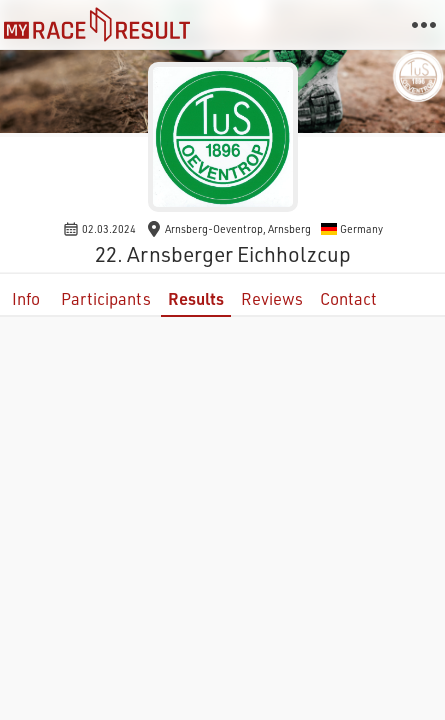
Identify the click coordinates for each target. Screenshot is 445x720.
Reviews (272, 298)
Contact (348, 298)
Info (26, 298)
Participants (106, 298)
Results (196, 298)
